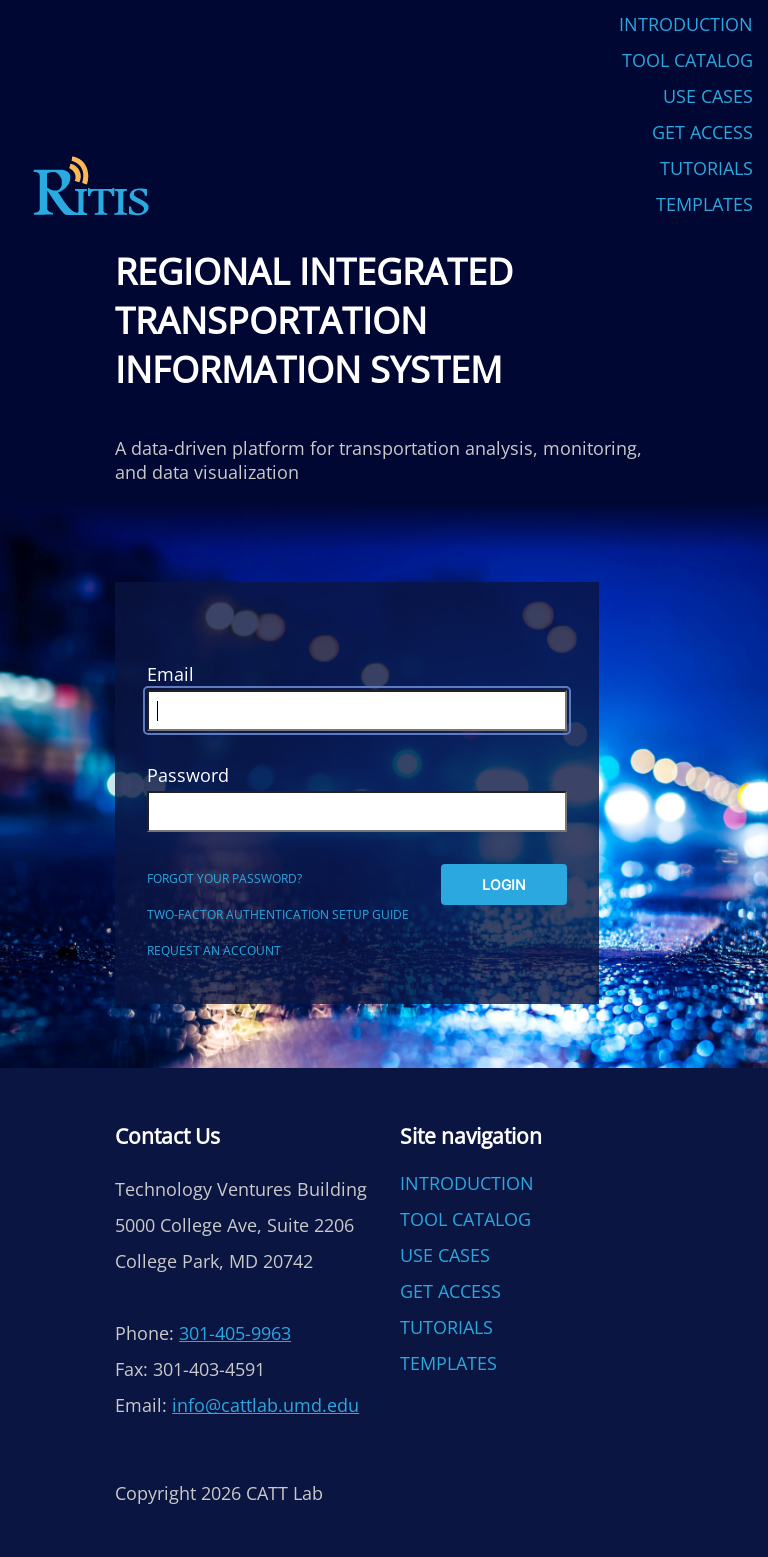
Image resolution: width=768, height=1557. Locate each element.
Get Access (702, 132)
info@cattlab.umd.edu (265, 1405)
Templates (704, 204)
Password (188, 775)
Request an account (214, 950)
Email (170, 674)
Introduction (686, 24)
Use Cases (708, 96)
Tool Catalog (687, 60)
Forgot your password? (224, 878)
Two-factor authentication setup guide (278, 914)
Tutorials (706, 168)
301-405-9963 (235, 1333)
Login (504, 884)
